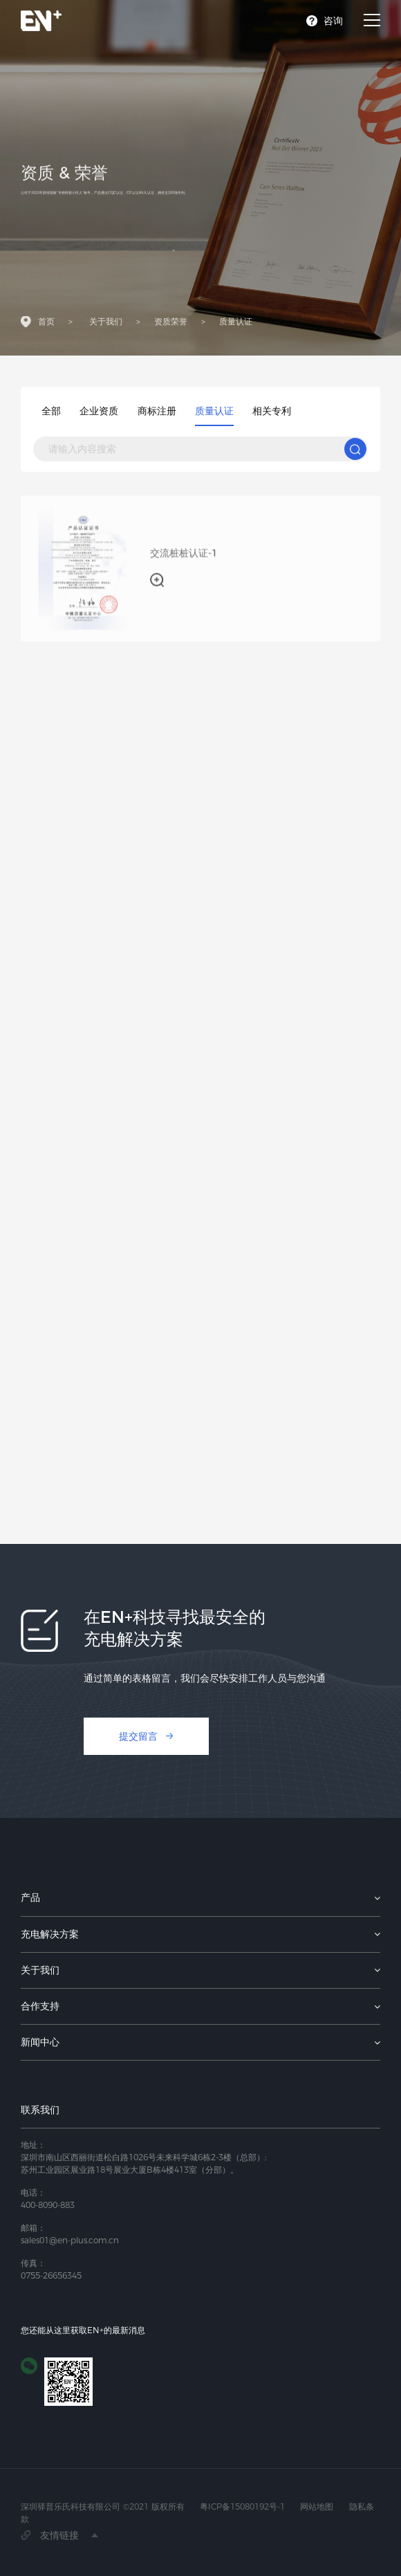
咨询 (333, 21)
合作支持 (40, 2006)
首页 (46, 324)
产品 (30, 1897)
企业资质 (99, 411)
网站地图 (316, 2506)
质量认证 (235, 324)
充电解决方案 (50, 1934)
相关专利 (271, 411)
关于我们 (105, 324)
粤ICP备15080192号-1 (242, 2506)
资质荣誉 (170, 324)
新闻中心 (40, 2042)
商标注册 (157, 411)
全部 (51, 411)
